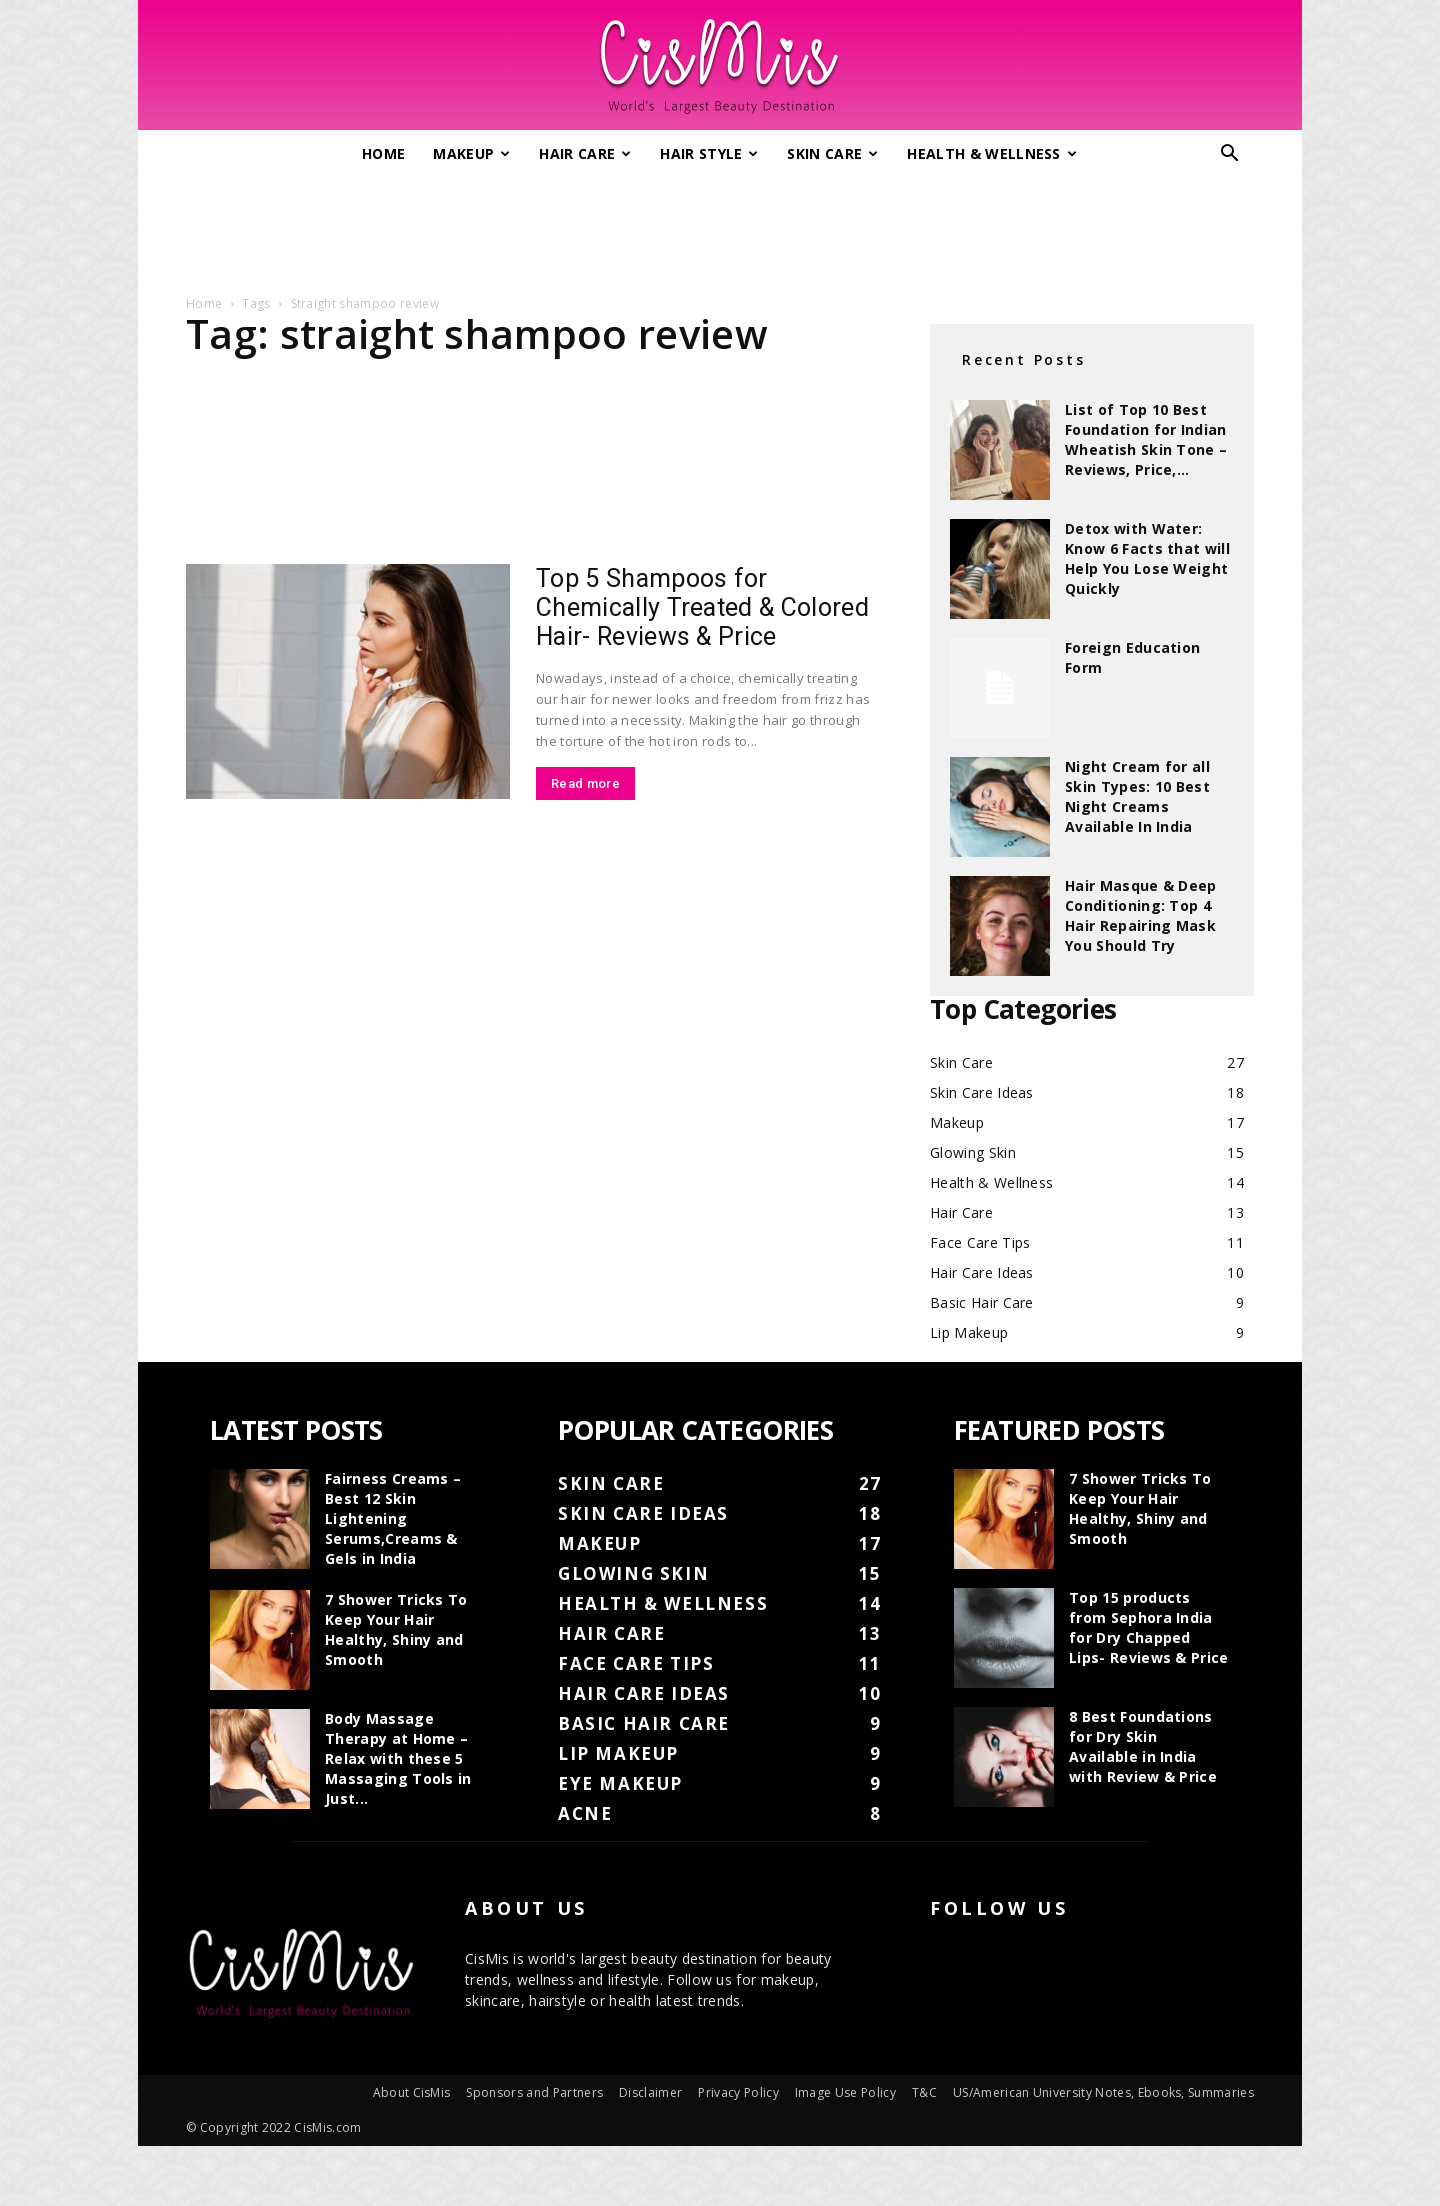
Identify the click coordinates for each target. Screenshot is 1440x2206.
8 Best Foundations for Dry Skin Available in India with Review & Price (1143, 1746)
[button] (1230, 155)
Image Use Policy (845, 2092)
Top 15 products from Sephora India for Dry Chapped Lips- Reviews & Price (1149, 1627)
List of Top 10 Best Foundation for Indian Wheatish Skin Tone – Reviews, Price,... (1146, 439)
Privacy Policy (738, 2092)
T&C (924, 2092)
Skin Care (832, 153)
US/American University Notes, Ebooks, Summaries (1103, 2092)
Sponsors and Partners (534, 2092)
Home (383, 153)
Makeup (471, 153)
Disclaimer (650, 2092)
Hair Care (585, 153)
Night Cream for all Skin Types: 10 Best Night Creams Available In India (1137, 796)
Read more (585, 783)
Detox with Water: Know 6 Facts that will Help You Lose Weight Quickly (1147, 558)
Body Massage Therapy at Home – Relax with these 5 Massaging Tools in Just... (398, 1758)
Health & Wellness (992, 153)
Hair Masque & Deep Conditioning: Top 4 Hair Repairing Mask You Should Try (1141, 915)
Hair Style (709, 153)
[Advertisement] (720, 228)
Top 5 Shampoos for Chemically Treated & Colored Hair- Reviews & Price (702, 607)
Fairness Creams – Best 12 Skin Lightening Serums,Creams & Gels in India (393, 1518)
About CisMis (412, 2092)
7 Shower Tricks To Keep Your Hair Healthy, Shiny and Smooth (396, 1629)
